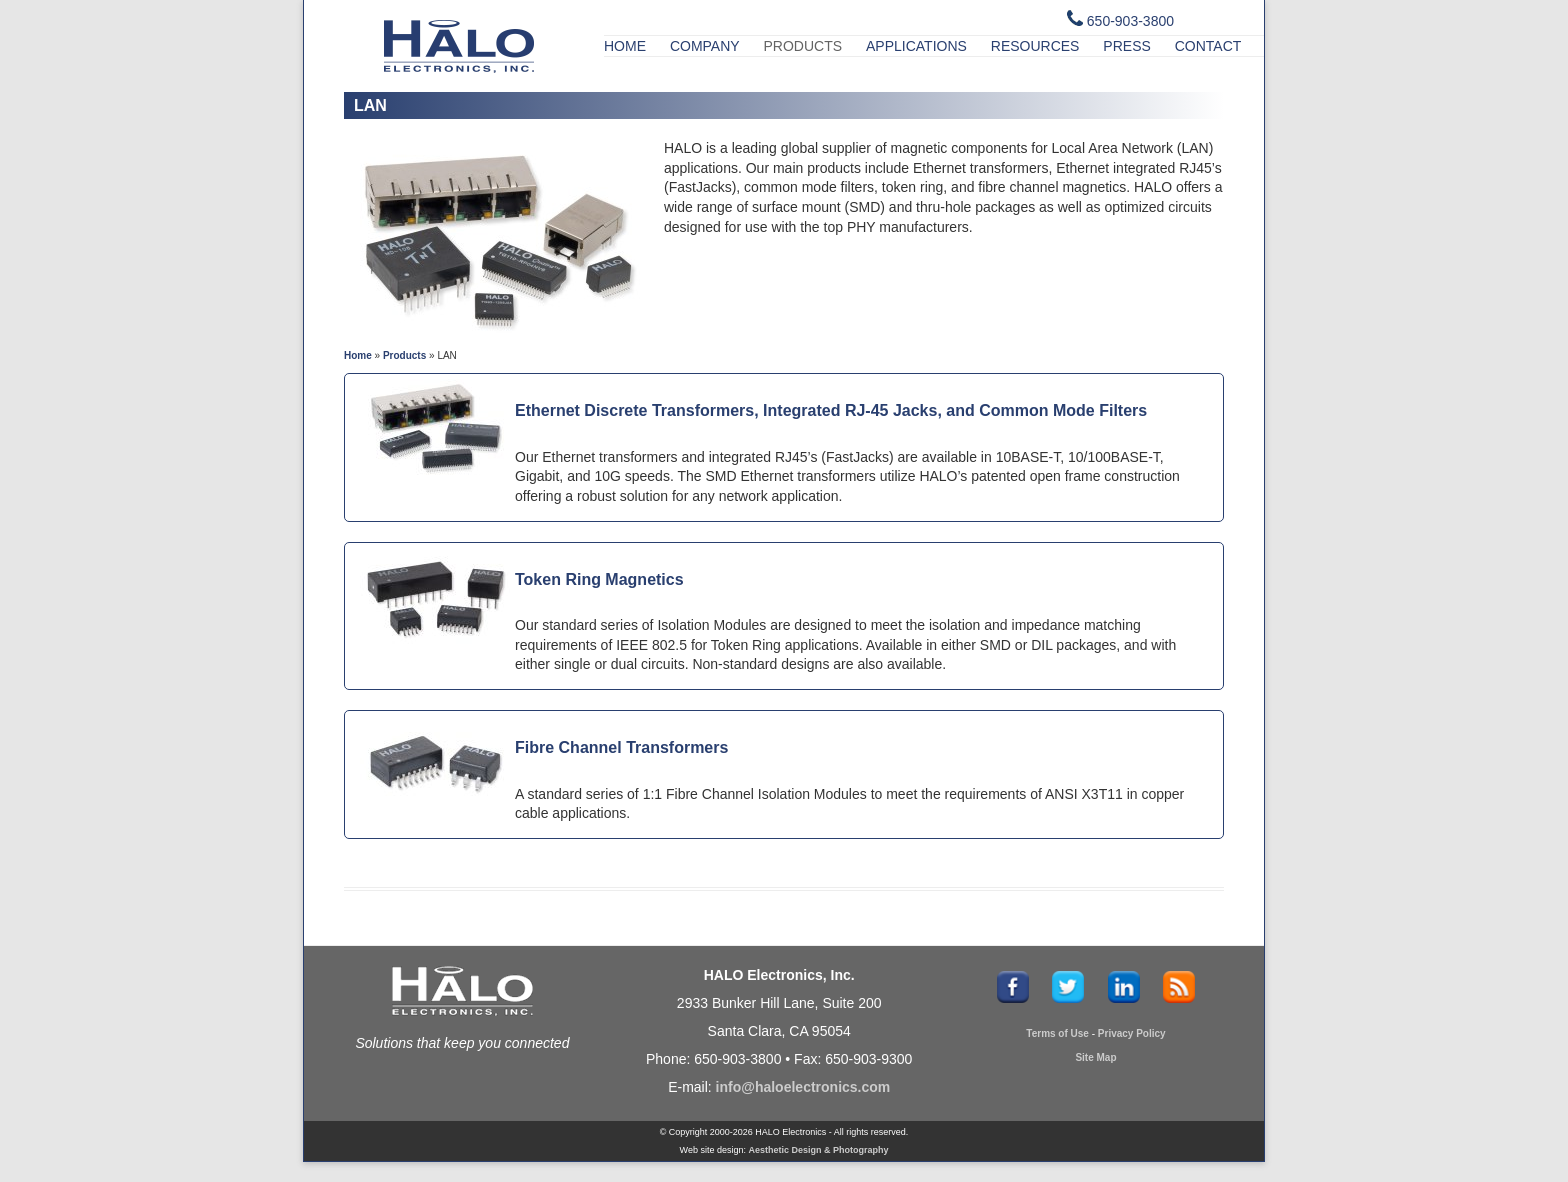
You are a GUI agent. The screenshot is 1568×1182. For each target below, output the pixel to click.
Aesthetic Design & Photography (818, 1150)
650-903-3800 (1130, 21)
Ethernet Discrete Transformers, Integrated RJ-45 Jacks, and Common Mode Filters (831, 410)
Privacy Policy (1132, 1033)
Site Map (1095, 1057)
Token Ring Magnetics (599, 579)
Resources (1035, 46)
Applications (916, 46)
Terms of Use (1057, 1033)
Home (625, 46)
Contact (1208, 46)
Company (705, 46)
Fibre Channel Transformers (621, 747)
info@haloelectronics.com (803, 1087)
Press (1126, 46)
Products (803, 46)
